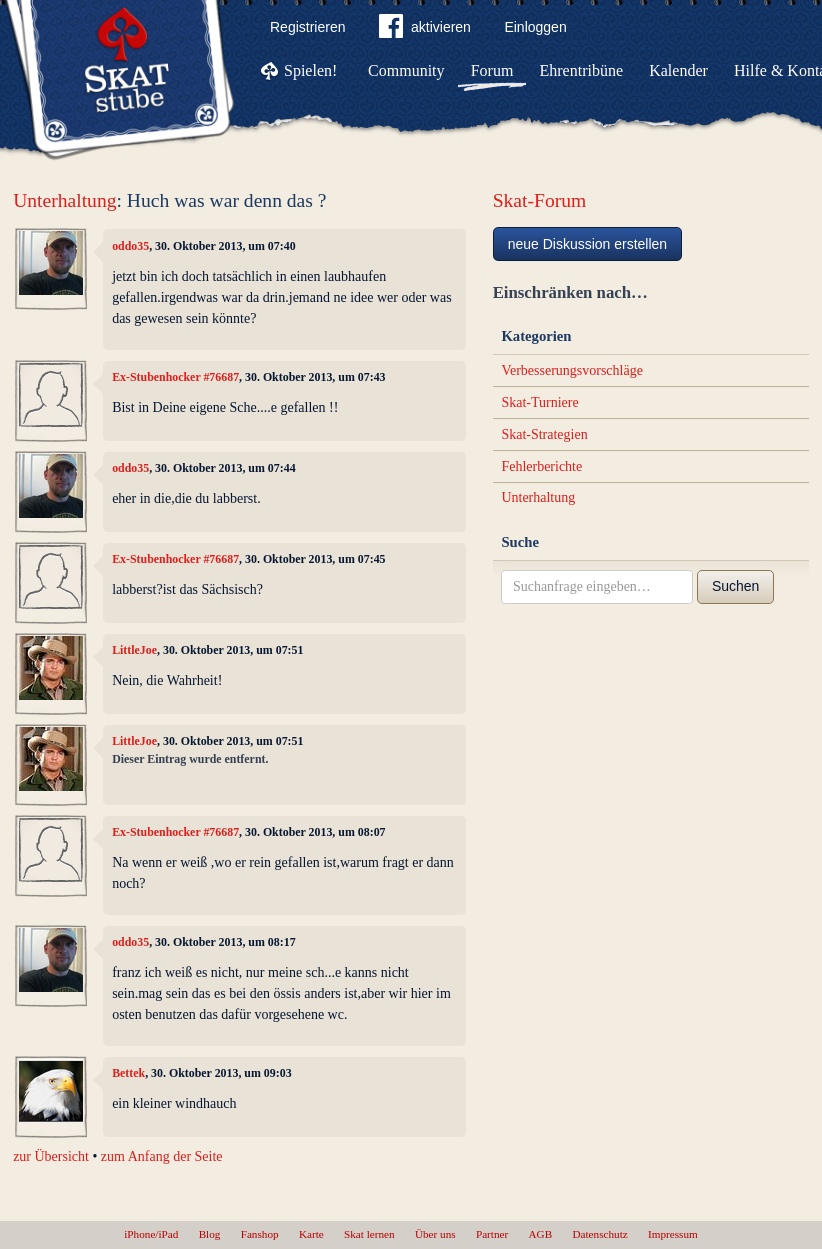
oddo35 (130, 246)
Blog (210, 1234)
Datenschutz (599, 1234)
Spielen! (310, 70)
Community (406, 70)
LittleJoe (134, 650)
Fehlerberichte (541, 466)
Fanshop (260, 1234)
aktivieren (425, 30)
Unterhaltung (64, 200)
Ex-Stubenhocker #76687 (175, 377)
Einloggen (535, 27)
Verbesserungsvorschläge (572, 370)
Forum (492, 70)
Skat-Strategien (544, 434)
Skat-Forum (540, 200)
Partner (492, 1234)
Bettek (128, 1073)
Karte (311, 1234)
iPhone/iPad (151, 1234)
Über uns (435, 1234)
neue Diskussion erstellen (588, 244)
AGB (541, 1234)
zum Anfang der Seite (162, 1156)
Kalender (678, 70)
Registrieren (307, 27)
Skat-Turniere (539, 402)
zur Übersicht (51, 1156)
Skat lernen (369, 1234)
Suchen (735, 586)
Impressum (673, 1234)
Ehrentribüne (582, 70)
